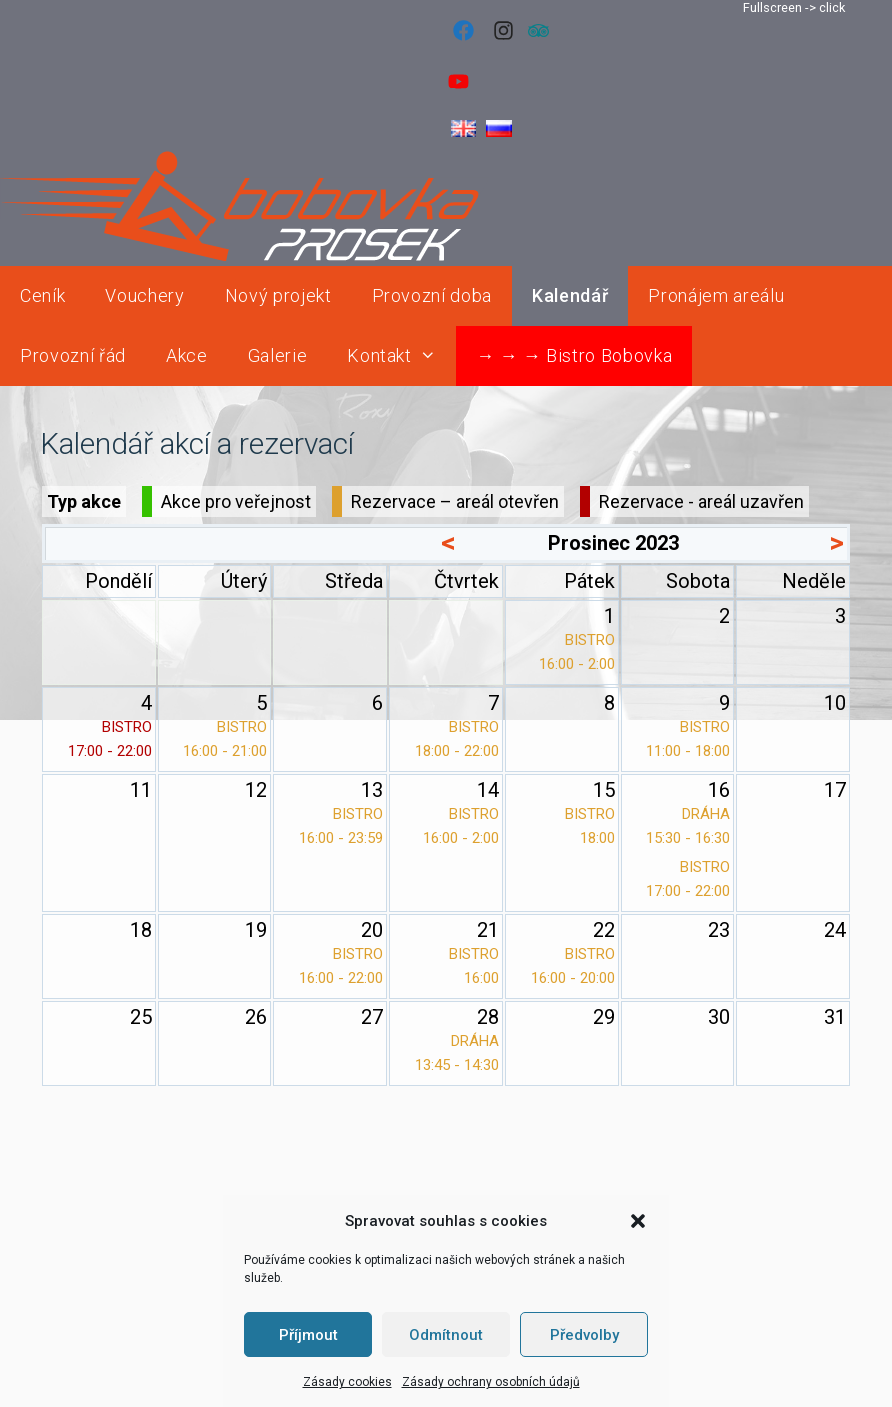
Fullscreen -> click (794, 7)
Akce (187, 355)
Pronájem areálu (716, 295)
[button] (638, 1221)
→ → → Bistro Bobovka (574, 355)
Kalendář (570, 295)
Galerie (278, 355)
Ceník (42, 295)
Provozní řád (73, 355)
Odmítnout (446, 1335)
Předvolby (584, 1335)
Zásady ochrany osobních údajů (491, 1382)
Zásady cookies (347, 1382)
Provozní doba (432, 295)
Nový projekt (278, 295)
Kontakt (401, 356)
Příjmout (308, 1335)
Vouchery (144, 295)
